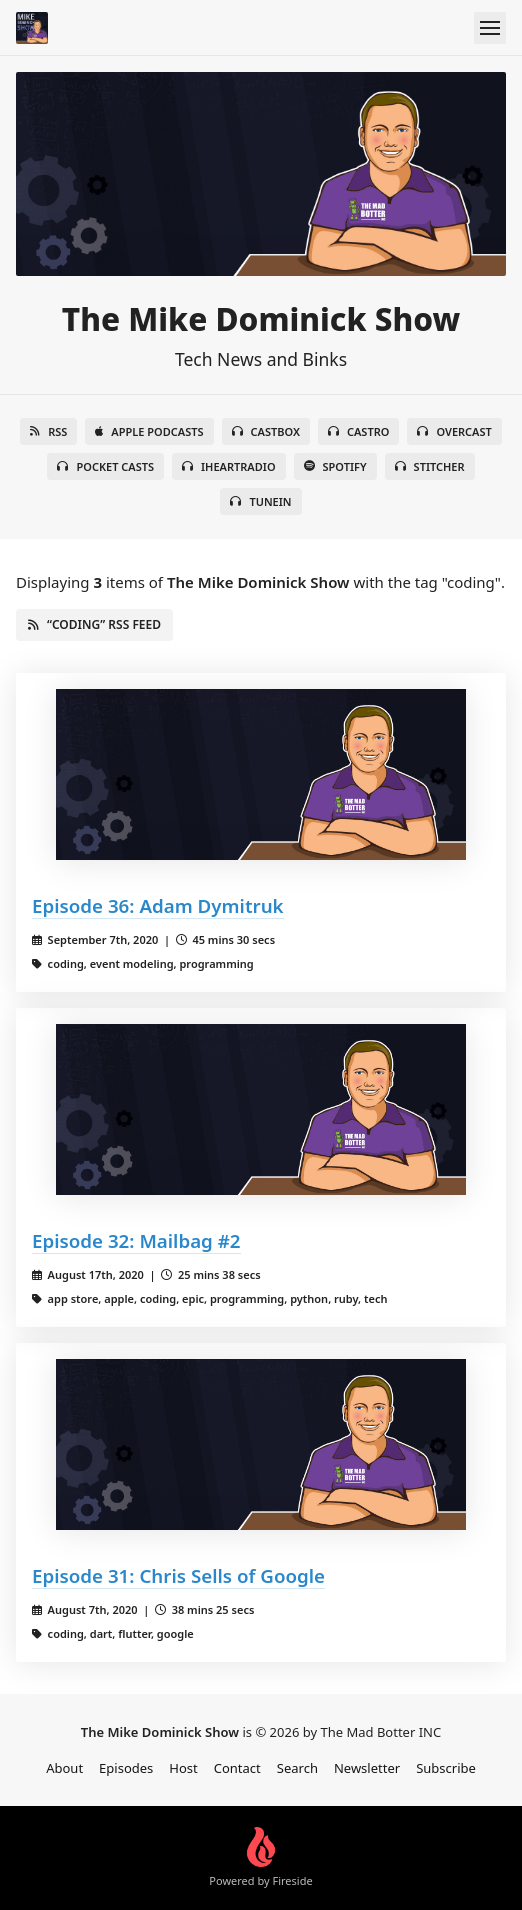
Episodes (126, 1768)
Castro (358, 431)
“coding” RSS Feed (94, 624)
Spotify (335, 466)
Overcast (454, 431)
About (64, 1768)
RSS (48, 431)
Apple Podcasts (149, 431)
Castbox (266, 431)
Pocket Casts (105, 466)
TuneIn (260, 501)
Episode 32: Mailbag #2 (136, 1240)
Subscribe (446, 1768)
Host (183, 1768)
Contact (237, 1768)
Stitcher (430, 466)
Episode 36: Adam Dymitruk (158, 905)
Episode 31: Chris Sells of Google (178, 1575)
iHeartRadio (229, 466)
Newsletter (367, 1768)
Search (297, 1768)
